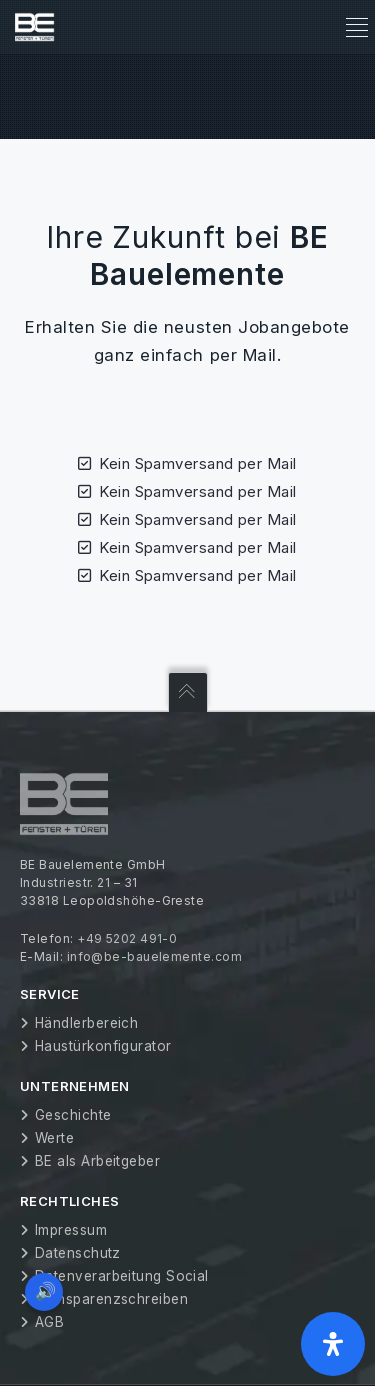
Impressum (71, 1230)
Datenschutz (78, 1253)
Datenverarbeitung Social (122, 1276)
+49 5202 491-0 (127, 938)
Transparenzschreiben (111, 1299)
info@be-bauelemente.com (154, 956)
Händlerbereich (86, 1023)
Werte (54, 1138)
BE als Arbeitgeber (97, 1161)
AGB (49, 1322)
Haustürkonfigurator (103, 1046)
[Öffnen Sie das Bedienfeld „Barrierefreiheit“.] (333, 1344)
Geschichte (73, 1115)
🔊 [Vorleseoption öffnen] (45, 1291)
